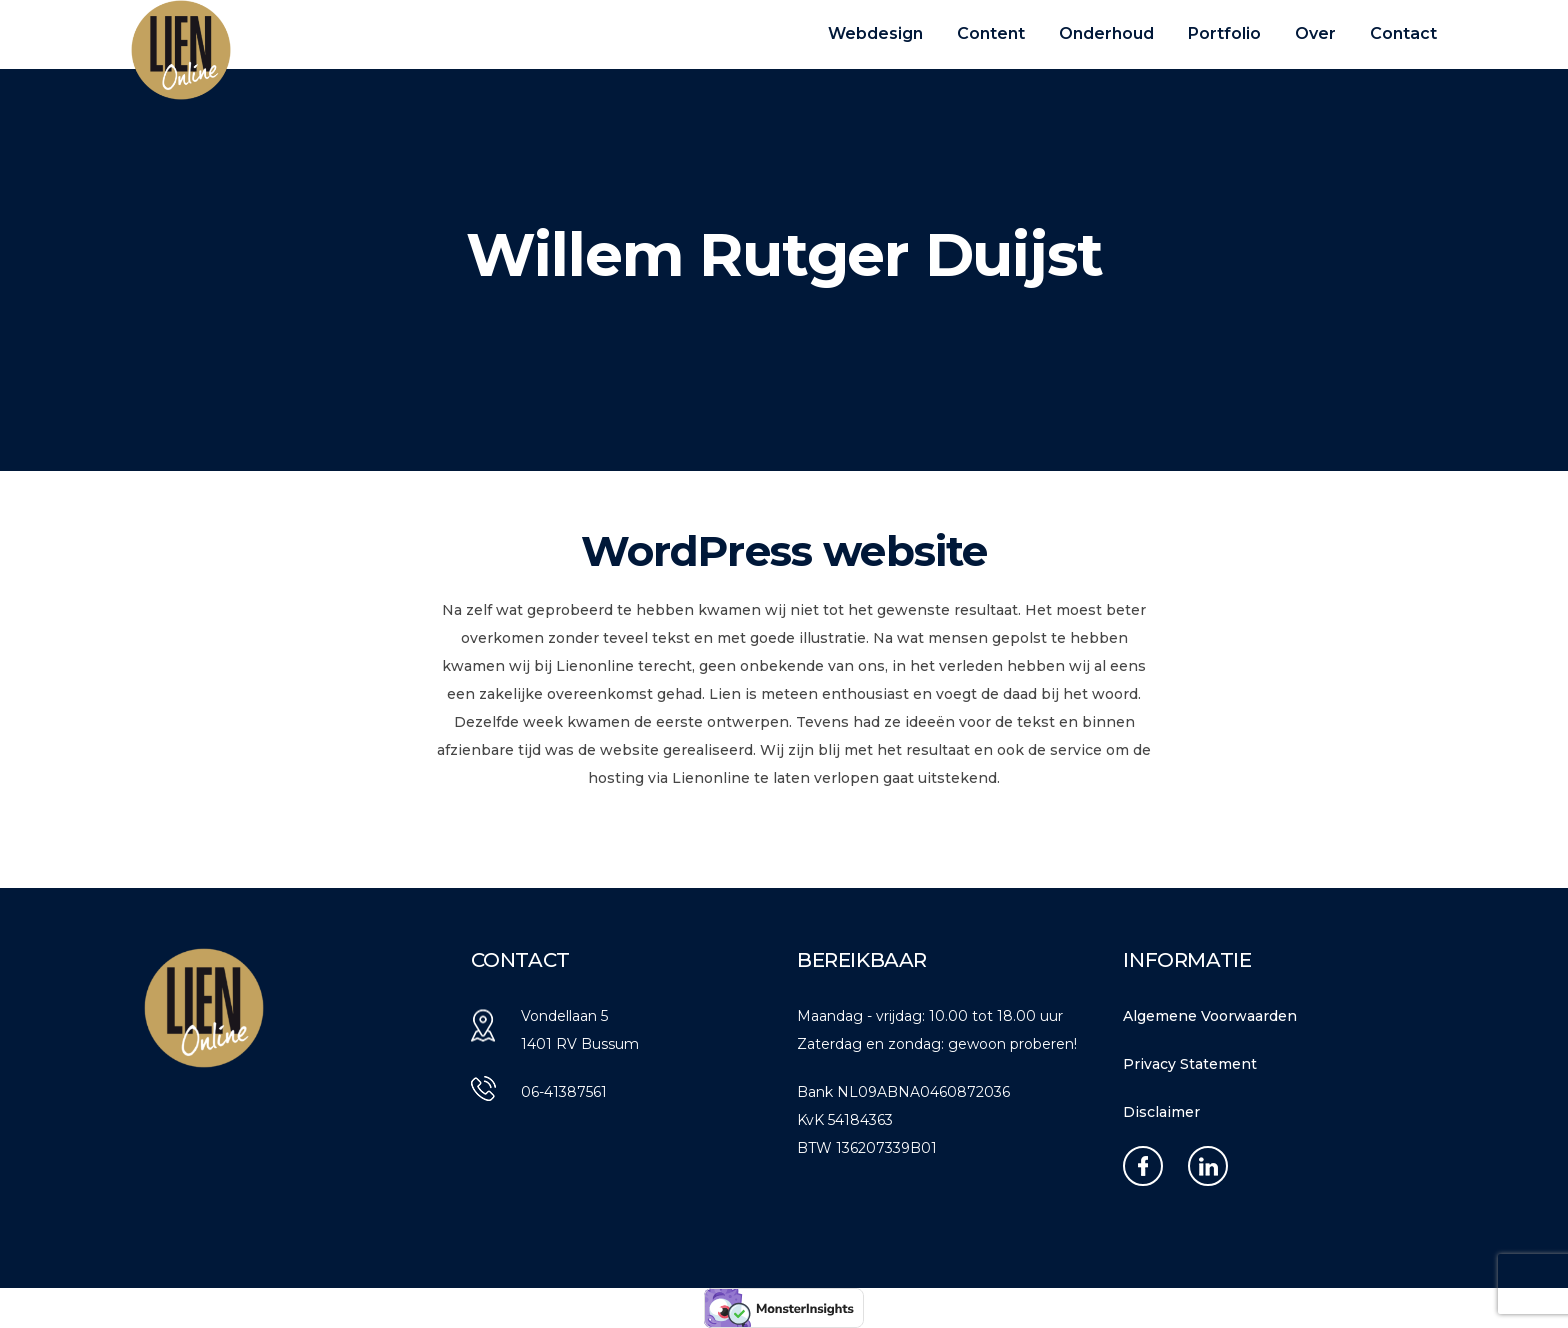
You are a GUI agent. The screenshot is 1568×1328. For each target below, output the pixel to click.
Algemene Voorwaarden (1210, 1016)
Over (1315, 33)
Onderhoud (1106, 33)
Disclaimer (1161, 1112)
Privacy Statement (1190, 1064)
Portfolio (1224, 33)
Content (991, 33)
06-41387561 (564, 1092)
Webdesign (875, 33)
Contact (1403, 33)
